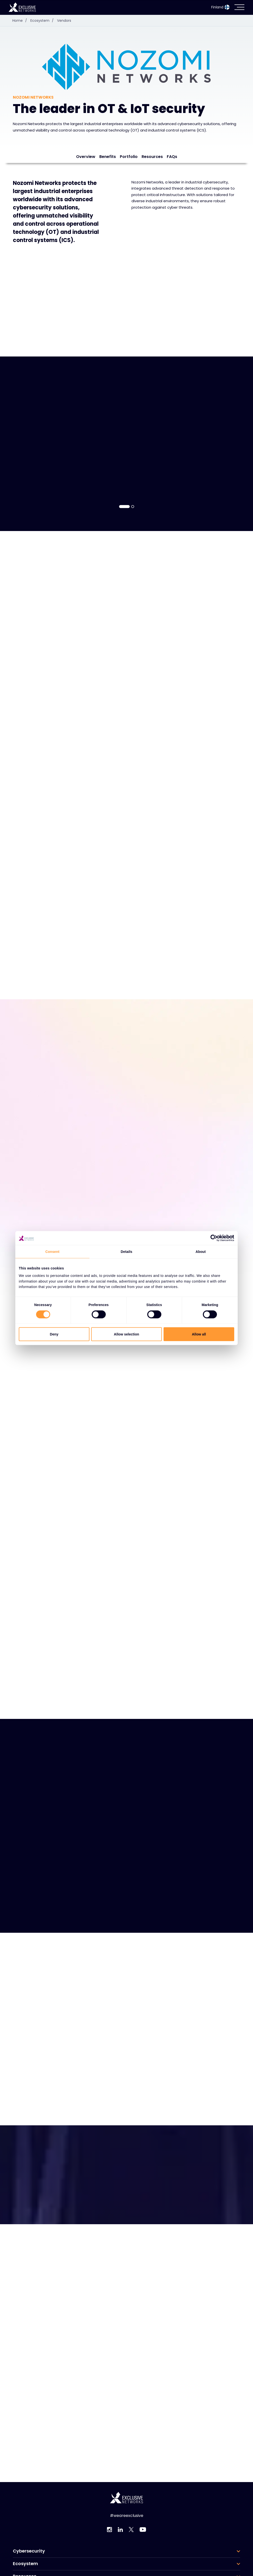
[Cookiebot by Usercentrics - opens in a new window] (212, 1238)
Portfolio (129, 157)
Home (20, 20)
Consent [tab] (52, 1252)
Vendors (64, 20)
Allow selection (126, 1334)
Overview (85, 157)
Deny (54, 1334)
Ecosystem (43, 20)
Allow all (199, 1334)
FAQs (172, 157)
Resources (152, 157)
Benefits (107, 157)
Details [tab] (126, 1252)
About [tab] (200, 1252)
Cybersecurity (29, 2551)
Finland (220, 7)
